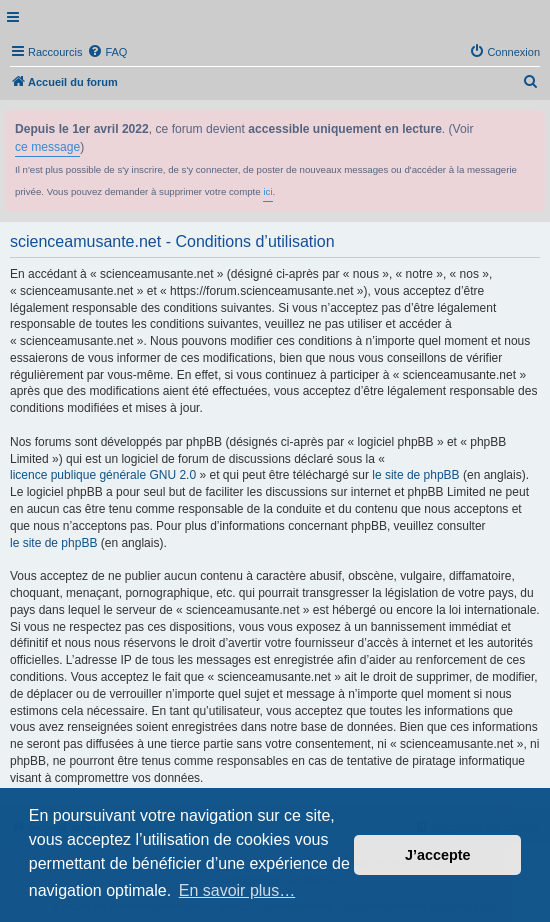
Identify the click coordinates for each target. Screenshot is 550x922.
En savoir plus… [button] (237, 890)
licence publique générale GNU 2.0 (103, 475)
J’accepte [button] (438, 855)
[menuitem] (107, 52)
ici (267, 191)
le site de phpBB (415, 475)
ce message (47, 147)
